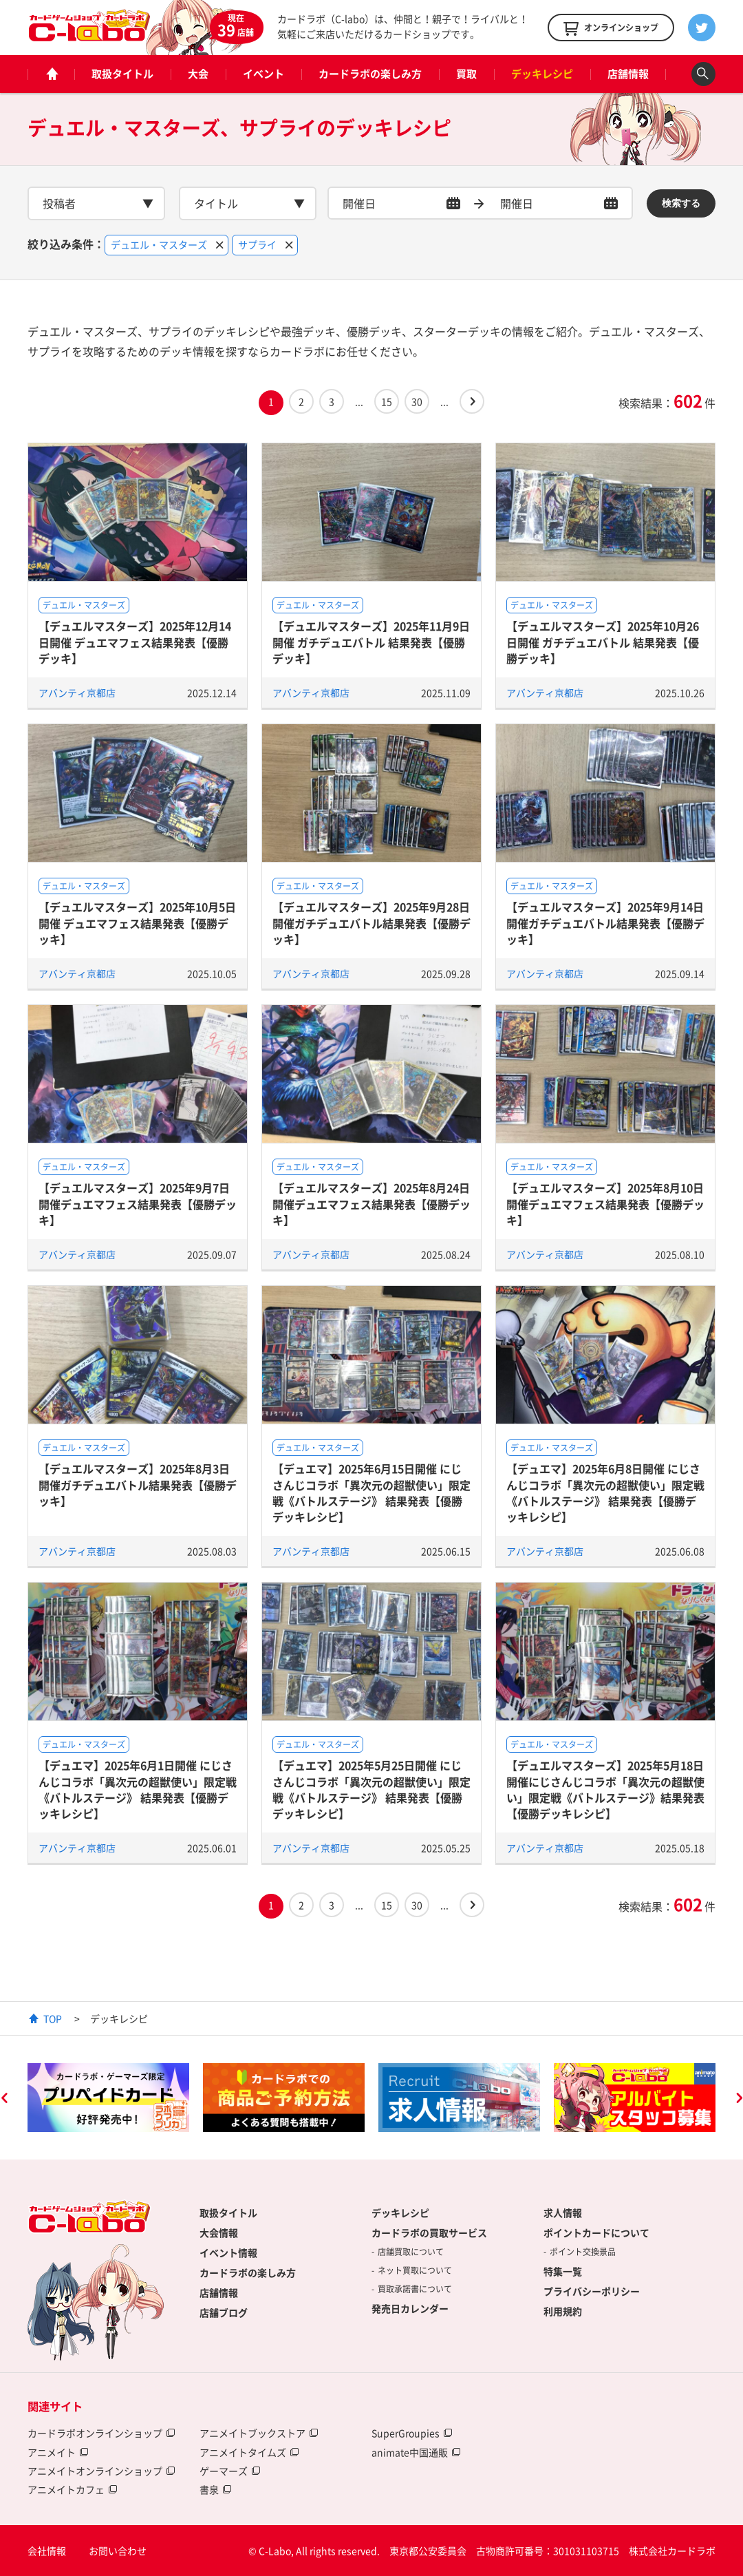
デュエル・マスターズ (84, 605)
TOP (52, 2018)
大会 (198, 73)
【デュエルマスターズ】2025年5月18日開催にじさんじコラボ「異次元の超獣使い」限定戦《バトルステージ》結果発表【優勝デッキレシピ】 (605, 1789)
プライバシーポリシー (591, 2291)
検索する (681, 203)
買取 (466, 73)
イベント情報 (228, 2252)
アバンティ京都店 (77, 692)
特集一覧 (562, 2271)
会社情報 (47, 2550)
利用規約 (562, 2311)
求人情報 (562, 2212)
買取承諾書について (415, 2289)
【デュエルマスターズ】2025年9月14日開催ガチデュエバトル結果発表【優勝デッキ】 (605, 922)
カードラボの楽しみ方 (370, 73)
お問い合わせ (118, 2550)
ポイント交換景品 (583, 2252)
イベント (263, 73)
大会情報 (219, 2232)
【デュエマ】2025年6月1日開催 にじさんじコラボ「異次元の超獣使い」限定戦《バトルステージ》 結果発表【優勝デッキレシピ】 (138, 1789)
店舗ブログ (224, 2312)
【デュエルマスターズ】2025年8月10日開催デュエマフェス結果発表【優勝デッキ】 (605, 1203)
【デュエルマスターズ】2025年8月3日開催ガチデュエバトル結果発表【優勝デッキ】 (138, 1484)
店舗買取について (411, 2252)
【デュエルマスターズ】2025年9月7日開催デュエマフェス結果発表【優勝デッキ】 (138, 1203)
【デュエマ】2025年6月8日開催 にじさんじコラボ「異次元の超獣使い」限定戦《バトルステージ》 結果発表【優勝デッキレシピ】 (605, 1492)
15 (386, 401)
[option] (108, 2097)
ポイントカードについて (596, 2232)
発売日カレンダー (410, 2308)
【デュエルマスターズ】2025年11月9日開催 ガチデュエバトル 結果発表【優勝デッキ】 (371, 641)
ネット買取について (415, 2270)
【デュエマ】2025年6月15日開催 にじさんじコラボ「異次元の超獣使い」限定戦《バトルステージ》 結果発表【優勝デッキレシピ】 (371, 1492)
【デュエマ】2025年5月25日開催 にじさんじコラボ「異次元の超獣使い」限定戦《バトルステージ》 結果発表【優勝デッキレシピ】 (371, 1789)
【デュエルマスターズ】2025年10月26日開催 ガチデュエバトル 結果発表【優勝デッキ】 (602, 641)
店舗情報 (628, 73)
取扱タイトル (122, 73)
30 (416, 401)
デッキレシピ (542, 73)
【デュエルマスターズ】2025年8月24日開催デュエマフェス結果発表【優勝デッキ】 (371, 1203)
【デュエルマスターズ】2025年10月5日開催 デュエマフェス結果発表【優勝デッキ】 (137, 922)
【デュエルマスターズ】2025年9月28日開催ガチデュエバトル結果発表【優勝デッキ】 (371, 922)
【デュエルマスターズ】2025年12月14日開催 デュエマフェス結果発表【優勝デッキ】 (135, 641)
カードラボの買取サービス (429, 2232)
